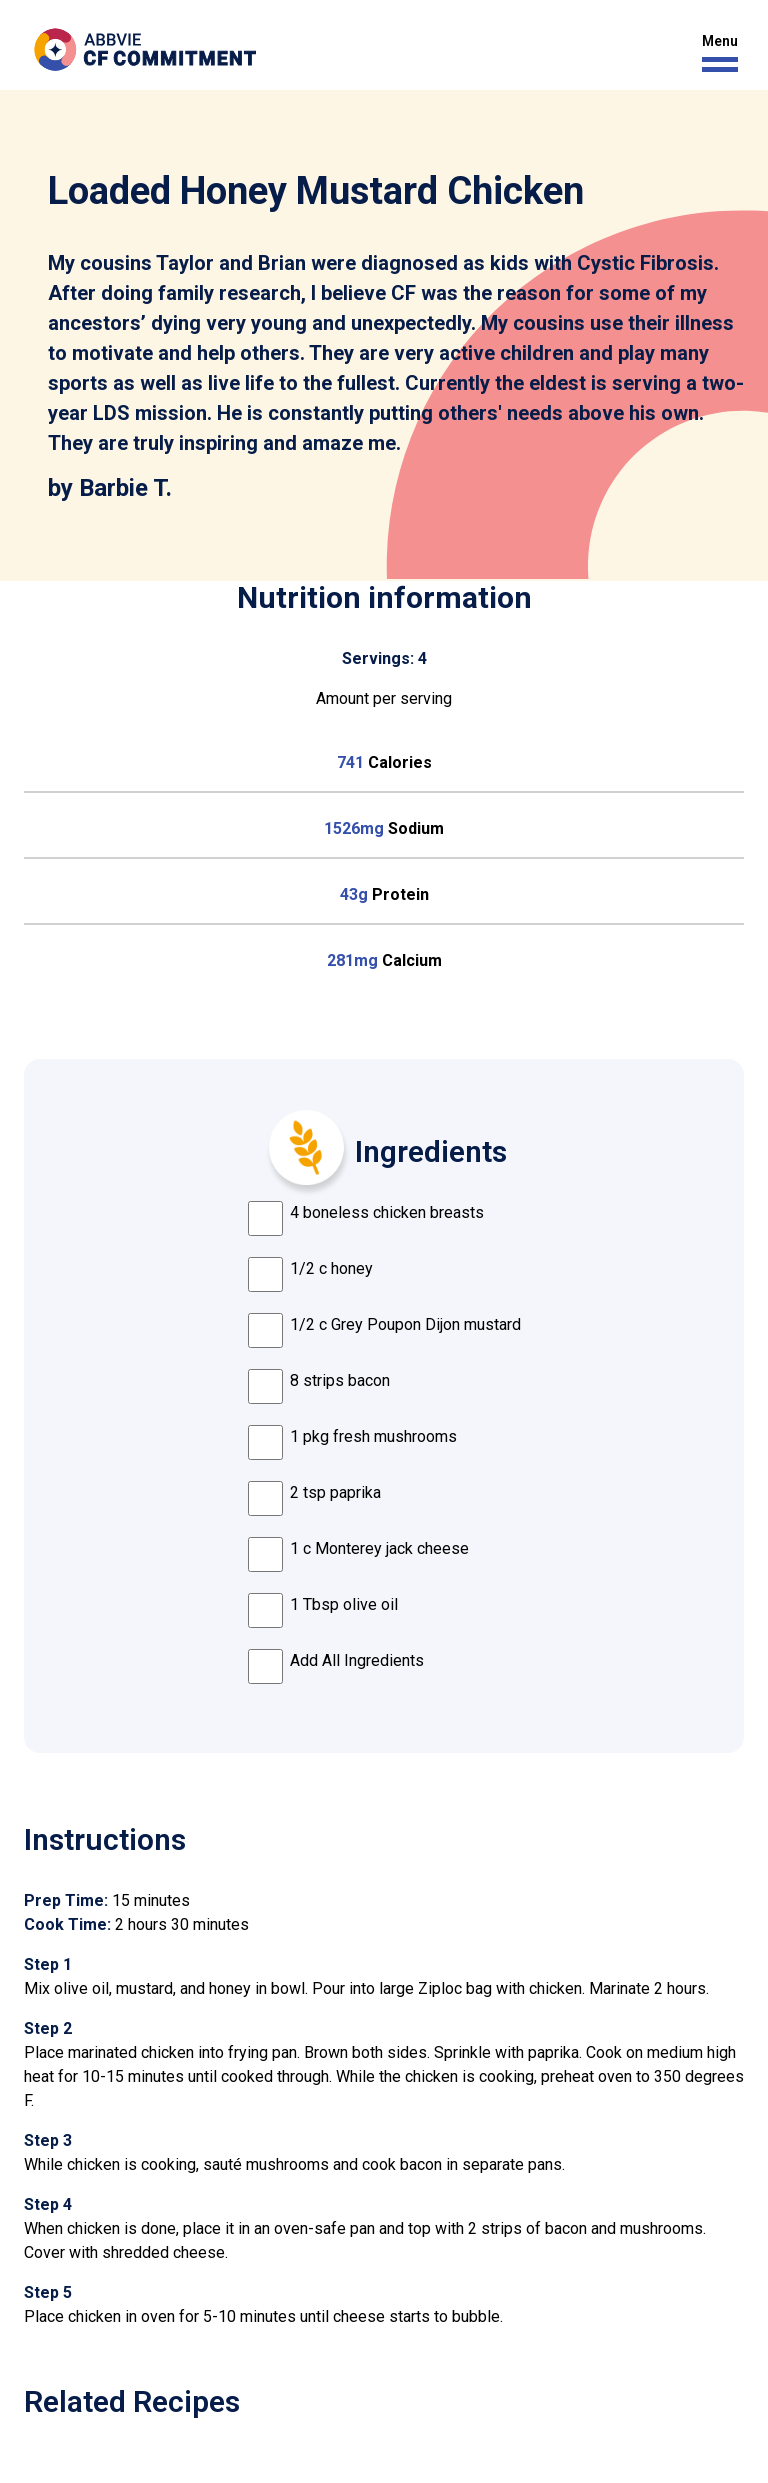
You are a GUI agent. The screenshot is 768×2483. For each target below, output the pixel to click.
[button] (715, 53)
